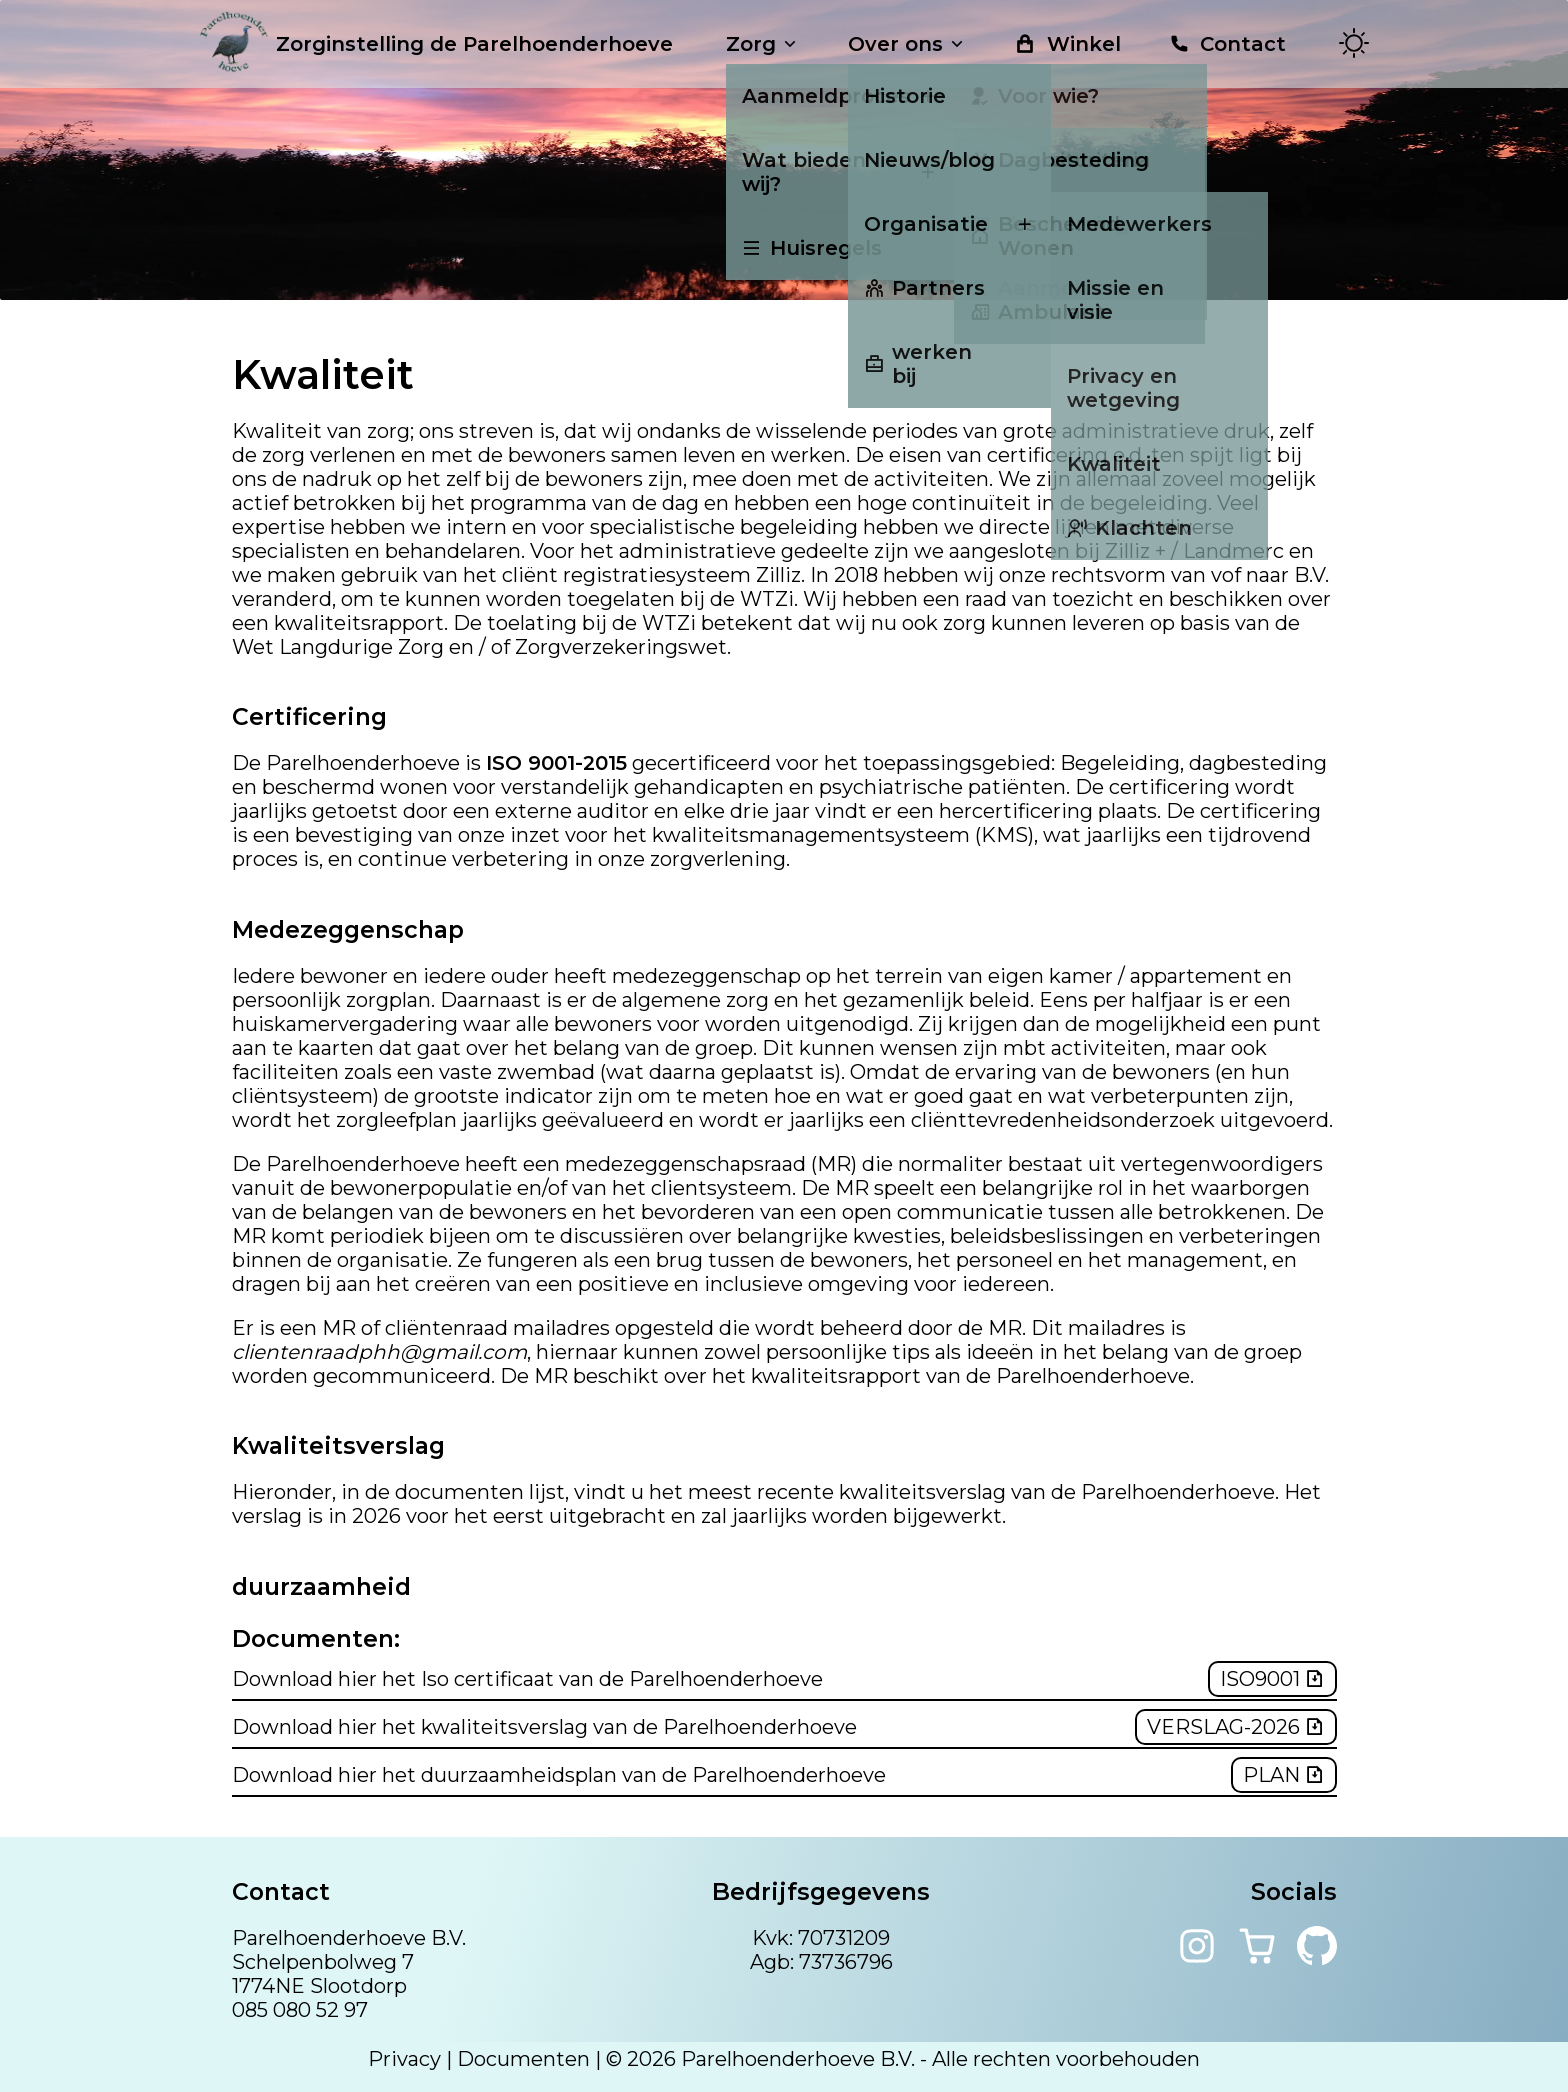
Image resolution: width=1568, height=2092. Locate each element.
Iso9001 (1272, 1679)
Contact (1227, 44)
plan (1284, 1775)
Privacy (404, 2059)
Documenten (523, 2059)
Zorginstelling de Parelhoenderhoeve (436, 44)
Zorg (763, 44)
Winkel (1067, 44)
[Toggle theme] (1354, 44)
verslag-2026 (1236, 1727)
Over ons (907, 44)
